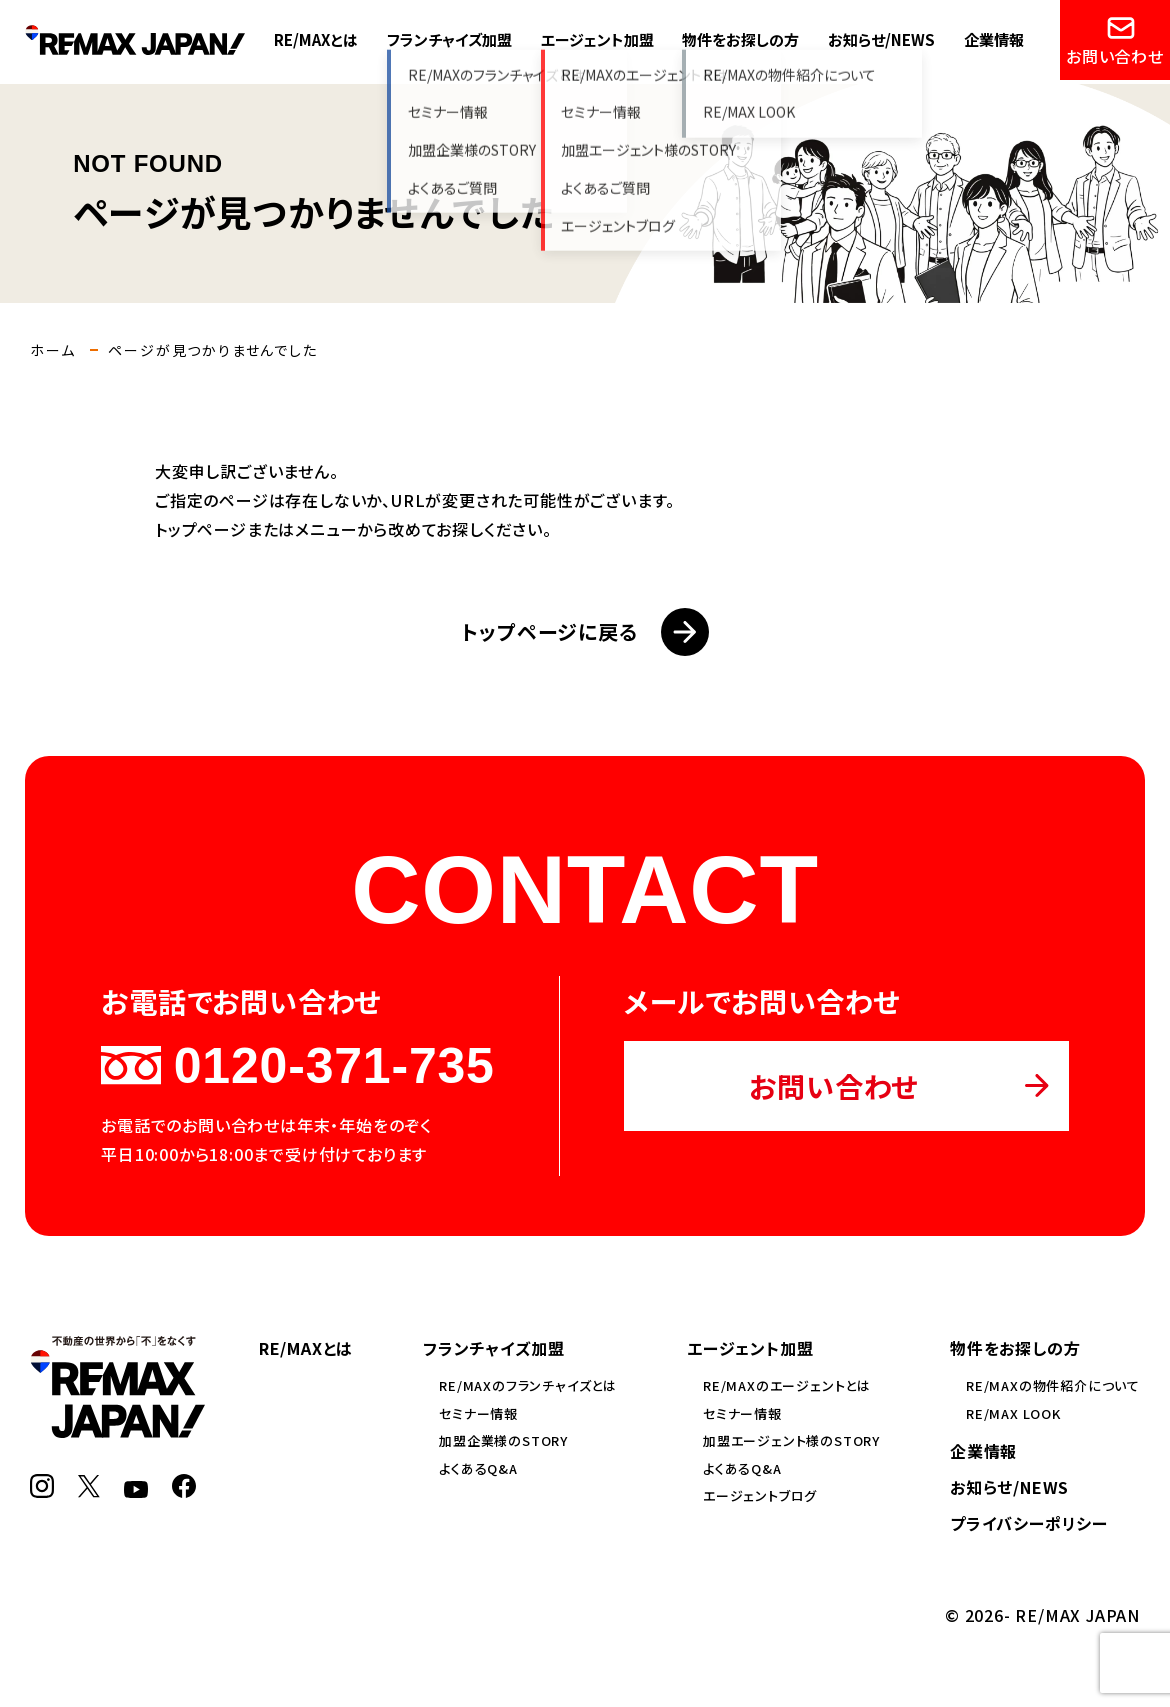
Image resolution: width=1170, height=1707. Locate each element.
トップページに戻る (584, 632)
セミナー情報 (478, 1413)
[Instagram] (42, 1486)
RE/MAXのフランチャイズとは (528, 1385)
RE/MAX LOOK (1013, 1413)
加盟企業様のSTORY (503, 1440)
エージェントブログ (760, 1495)
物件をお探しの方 (740, 39)
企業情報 (994, 39)
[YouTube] (136, 1486)
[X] (89, 1486)
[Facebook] (184, 1486)
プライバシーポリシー (1029, 1523)
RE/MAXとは (316, 39)
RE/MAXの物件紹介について (1053, 1385)
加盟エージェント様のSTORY (791, 1440)
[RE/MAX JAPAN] (117, 1426)
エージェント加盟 (597, 39)
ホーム (52, 350)
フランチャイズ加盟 (449, 39)
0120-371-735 (297, 1066)
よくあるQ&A (478, 1468)
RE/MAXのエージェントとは (787, 1385)
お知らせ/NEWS (881, 39)
